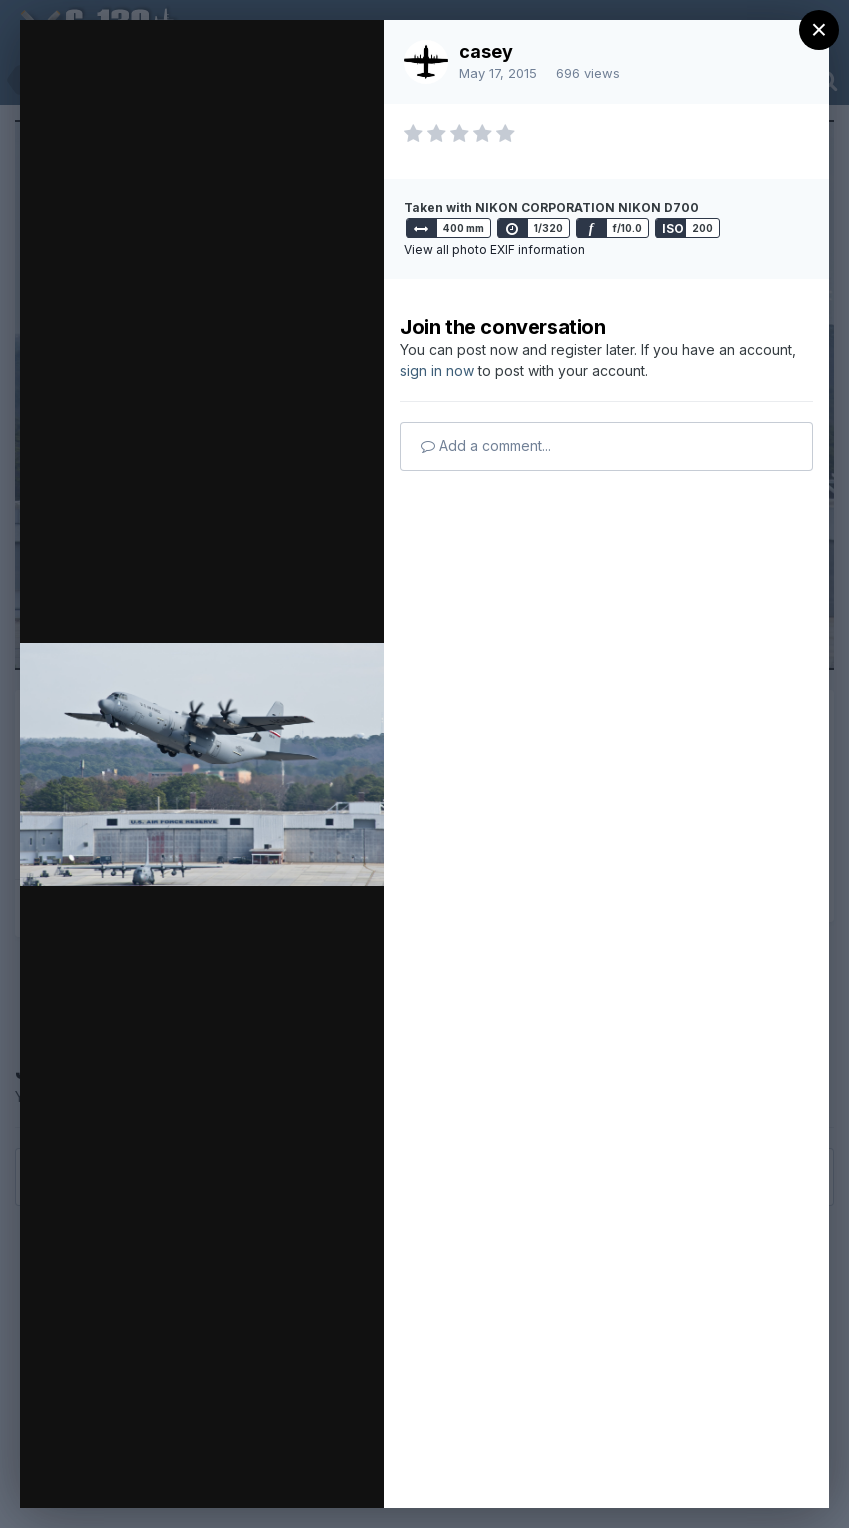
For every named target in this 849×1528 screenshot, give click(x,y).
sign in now (437, 370)
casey (486, 51)
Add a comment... (486, 445)
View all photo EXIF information (494, 249)
